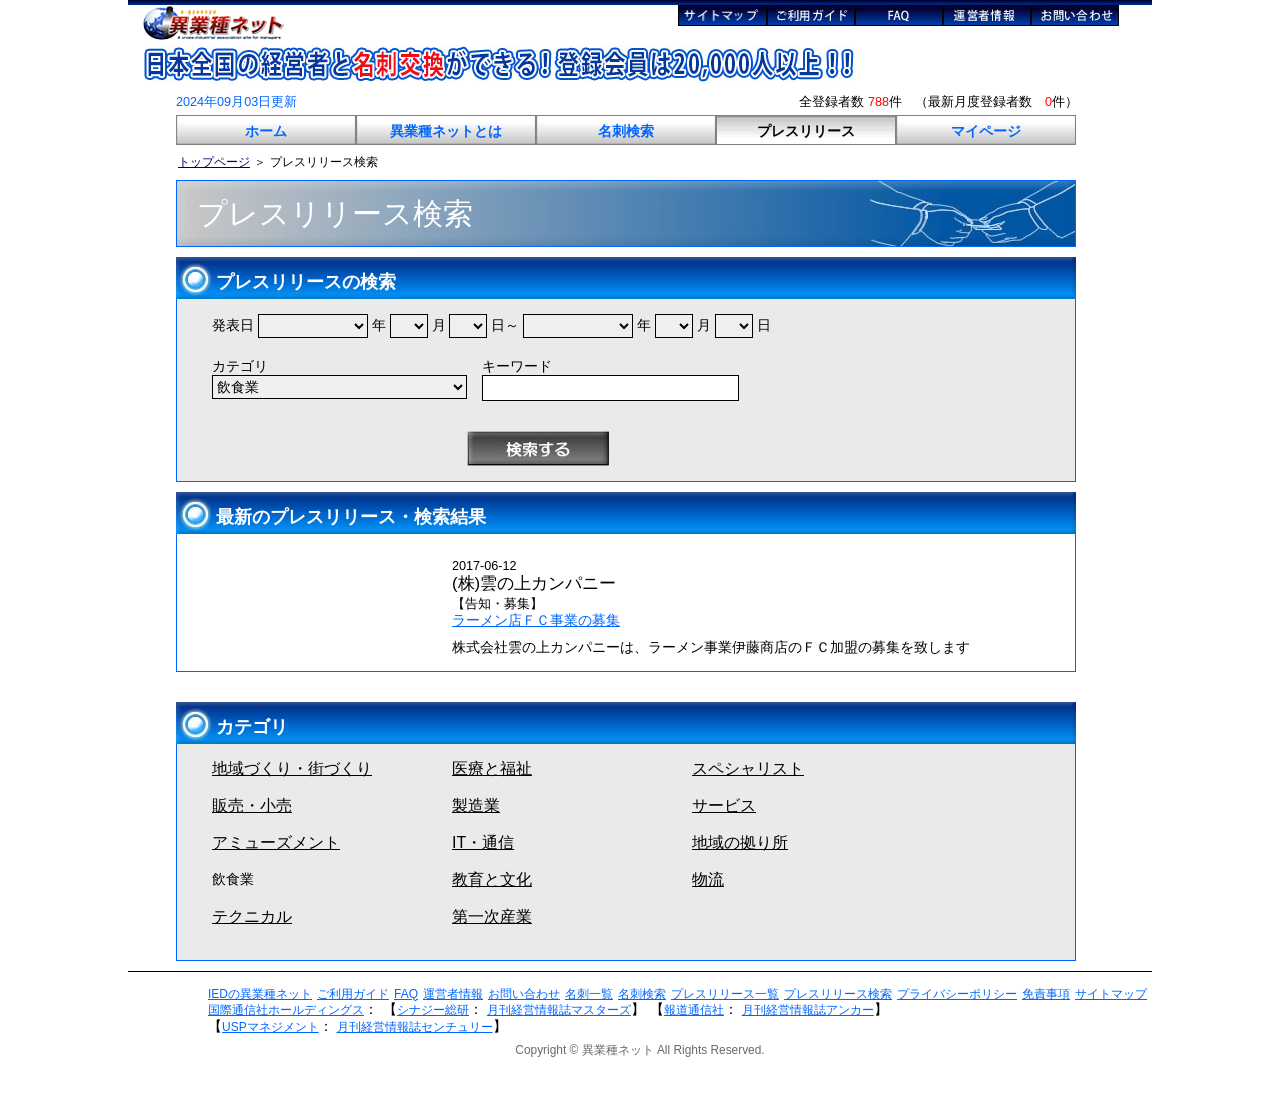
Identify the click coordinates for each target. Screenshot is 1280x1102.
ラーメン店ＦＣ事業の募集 (536, 620)
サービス (724, 805)
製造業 (476, 805)
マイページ (986, 131)
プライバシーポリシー (957, 994)
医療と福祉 (492, 768)
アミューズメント (276, 842)
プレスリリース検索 (838, 994)
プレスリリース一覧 (725, 994)
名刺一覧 (589, 994)
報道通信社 (694, 1010)
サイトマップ (1111, 994)
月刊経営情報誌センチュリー (415, 1027)
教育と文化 (492, 879)
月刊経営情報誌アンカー (808, 1010)
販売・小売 (252, 805)
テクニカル (252, 916)
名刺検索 (626, 131)
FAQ (406, 994)
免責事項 (1046, 994)
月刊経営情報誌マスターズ (559, 1010)
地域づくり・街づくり (292, 768)
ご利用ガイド (353, 994)
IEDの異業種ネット (260, 994)
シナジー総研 (433, 1010)
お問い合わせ (524, 994)
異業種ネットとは (446, 131)
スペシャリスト (748, 768)
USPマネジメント (270, 1027)
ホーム (266, 131)
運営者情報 (453, 994)
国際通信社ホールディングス (286, 1010)
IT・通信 (483, 842)
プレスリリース (806, 131)
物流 (708, 879)
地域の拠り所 (740, 842)
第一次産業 (492, 916)
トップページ (214, 162)
